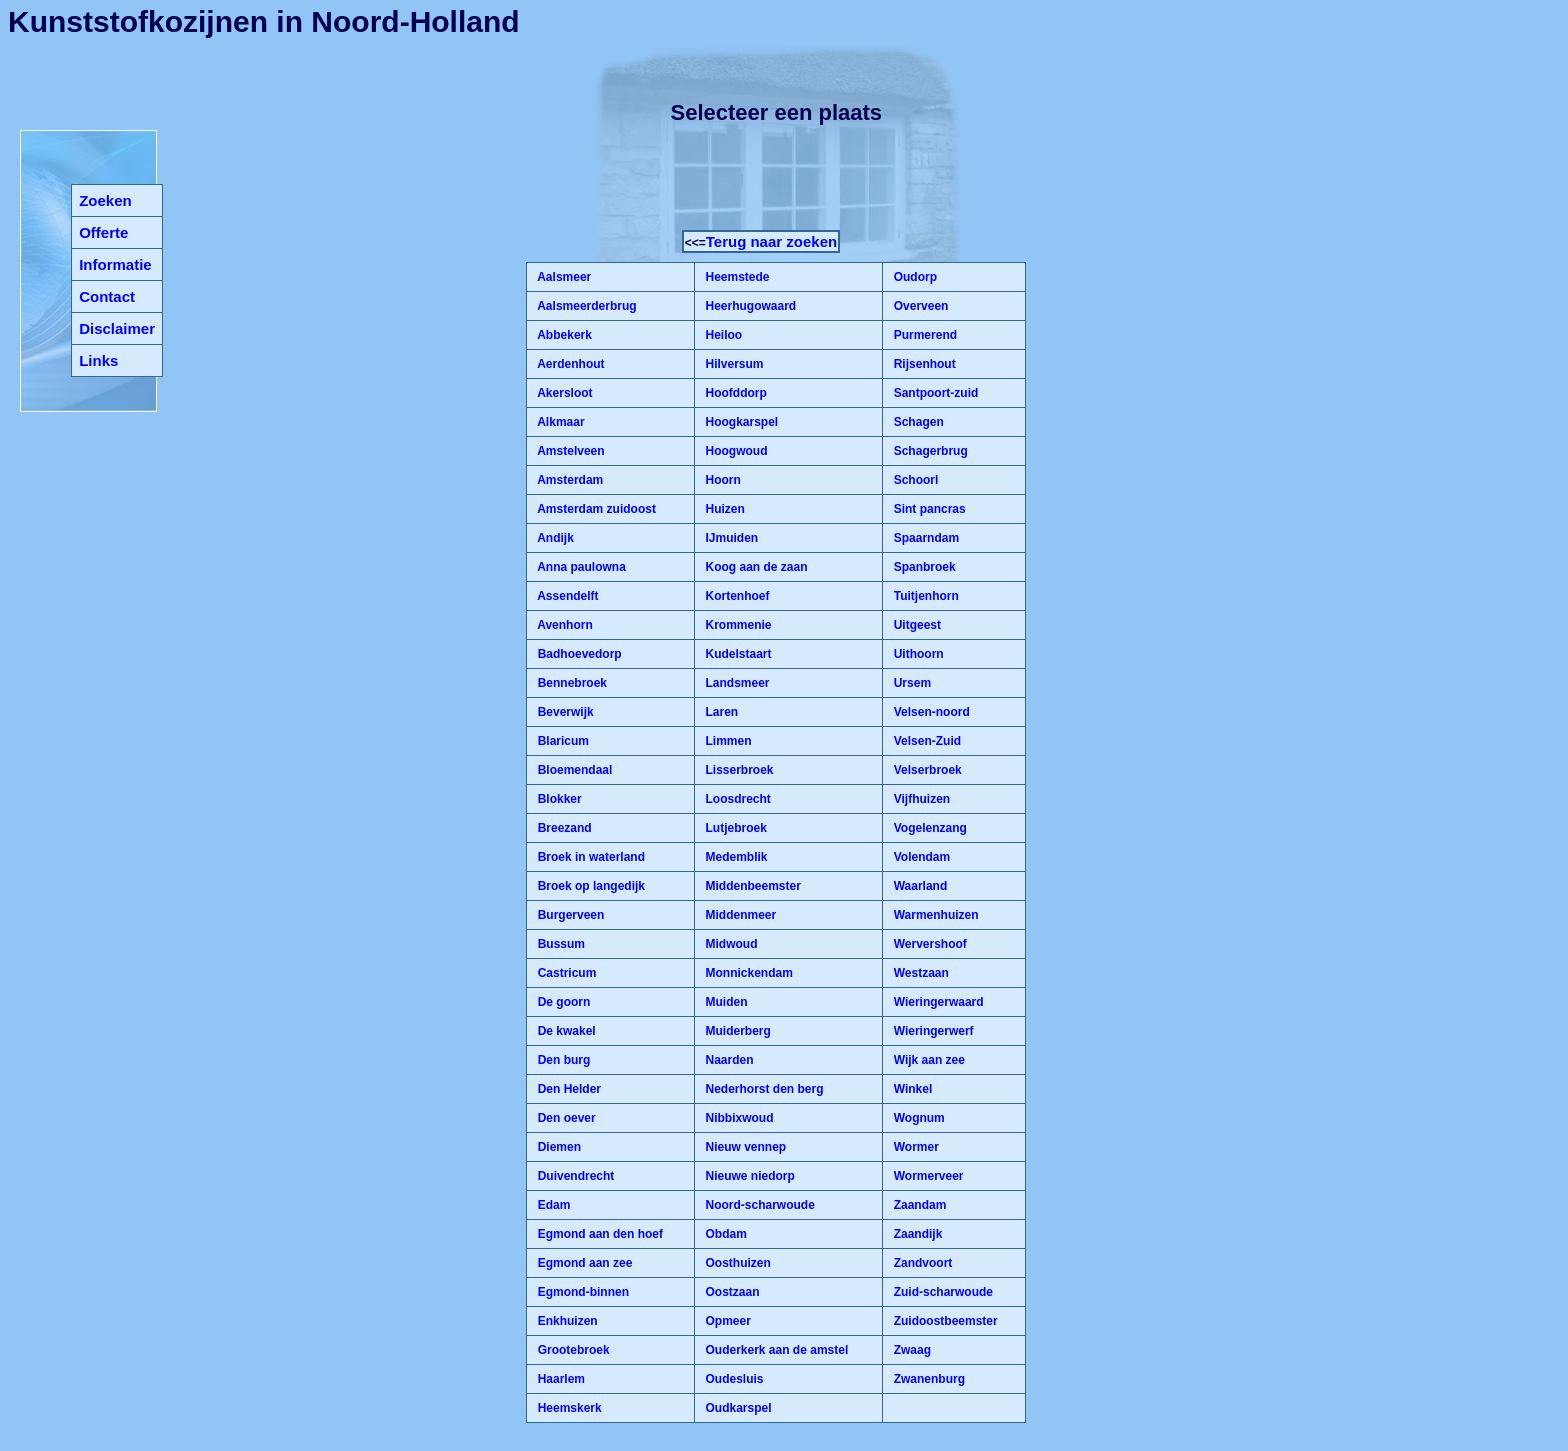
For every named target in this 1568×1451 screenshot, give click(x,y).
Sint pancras (927, 509)
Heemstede (735, 277)
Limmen (726, 741)
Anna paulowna (580, 567)
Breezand (562, 828)
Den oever (564, 1118)
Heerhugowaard (749, 306)
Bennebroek (570, 683)
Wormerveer (926, 1176)
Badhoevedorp (577, 654)
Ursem (910, 683)
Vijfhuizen (920, 799)
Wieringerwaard (936, 1002)
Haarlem (559, 1379)
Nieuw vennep (744, 1147)
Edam (552, 1205)
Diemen (557, 1147)
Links (98, 360)
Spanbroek (922, 567)
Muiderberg (736, 1031)
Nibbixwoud (737, 1118)
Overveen (919, 306)
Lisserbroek (737, 770)
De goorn (562, 1002)
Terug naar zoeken (771, 241)
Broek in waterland (589, 857)
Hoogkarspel (740, 422)
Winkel (911, 1089)
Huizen (723, 509)
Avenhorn (563, 625)
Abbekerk (563, 335)
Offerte (103, 232)
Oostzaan (730, 1292)
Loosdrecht (736, 799)
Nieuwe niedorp (748, 1176)
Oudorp (913, 277)
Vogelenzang (928, 828)
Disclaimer (117, 328)
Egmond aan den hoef (598, 1234)
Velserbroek (925, 770)
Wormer (914, 1147)
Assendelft (566, 596)
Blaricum (561, 741)
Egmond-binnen (581, 1292)
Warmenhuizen (934, 915)
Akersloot (563, 393)
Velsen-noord (929, 712)
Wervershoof (928, 944)
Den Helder (567, 1089)
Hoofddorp (734, 393)
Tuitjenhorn (924, 596)
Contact (107, 296)
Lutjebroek (734, 828)
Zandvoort (921, 1263)
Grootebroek (571, 1350)
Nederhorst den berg (762, 1089)
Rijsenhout (922, 364)
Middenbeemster (751, 886)
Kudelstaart (736, 654)
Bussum (559, 944)
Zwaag (910, 1350)
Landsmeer (735, 683)
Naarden (727, 1060)
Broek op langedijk (589, 886)
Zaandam (918, 1205)
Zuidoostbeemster (943, 1321)
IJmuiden (730, 538)
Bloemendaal (573, 770)
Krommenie (736, 625)
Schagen (916, 422)
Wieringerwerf (931, 1031)
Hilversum (732, 364)
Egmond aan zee (583, 1263)
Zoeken (105, 200)
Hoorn (721, 480)
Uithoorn (916, 654)
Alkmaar (559, 422)
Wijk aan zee (927, 1060)
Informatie (115, 264)
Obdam (724, 1234)
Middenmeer (739, 915)
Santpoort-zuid (934, 393)
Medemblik (734, 857)
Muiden (724, 1002)
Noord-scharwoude (758, 1205)
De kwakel (564, 1031)
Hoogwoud (734, 451)
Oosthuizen (736, 1263)
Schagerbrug (928, 451)
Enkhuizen (565, 1321)
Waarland (918, 886)
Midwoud (729, 944)
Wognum (917, 1118)
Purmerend (923, 335)
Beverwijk (563, 712)
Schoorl (914, 480)
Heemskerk (567, 1408)
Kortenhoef (735, 596)
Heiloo (722, 335)
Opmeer (726, 1321)
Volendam (920, 857)
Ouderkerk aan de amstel (775, 1350)
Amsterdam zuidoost (595, 509)
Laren (720, 712)
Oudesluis (732, 1379)
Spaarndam (924, 538)
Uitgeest (915, 625)
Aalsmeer (562, 277)
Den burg (562, 1060)
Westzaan (919, 973)
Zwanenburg (927, 1379)
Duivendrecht (574, 1176)
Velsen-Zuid (925, 741)
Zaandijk (916, 1234)
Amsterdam (568, 480)
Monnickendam (747, 973)
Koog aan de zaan (754, 567)
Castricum (565, 973)
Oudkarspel (736, 1408)
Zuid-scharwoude (941, 1292)
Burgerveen (569, 915)
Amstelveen (569, 451)
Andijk (554, 538)
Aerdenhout (569, 364)
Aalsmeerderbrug (585, 306)
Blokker (557, 799)
